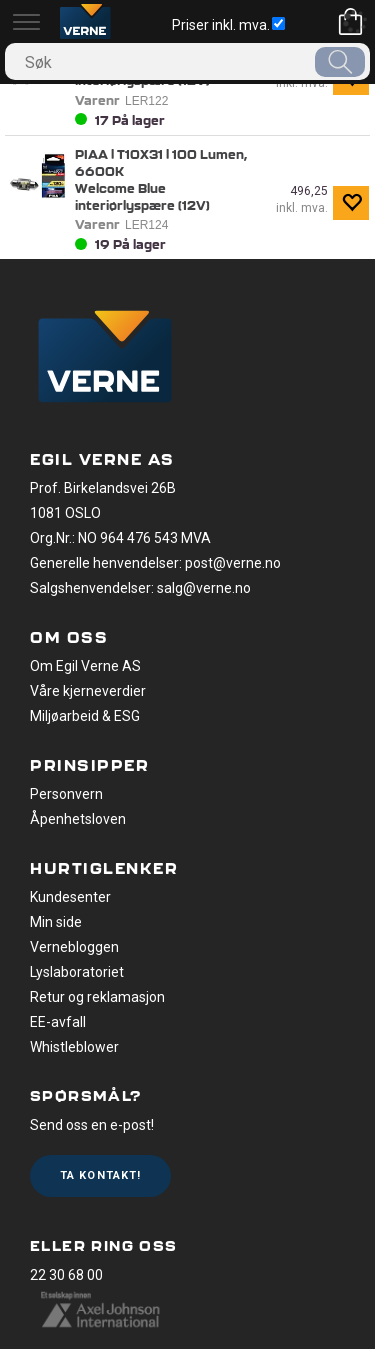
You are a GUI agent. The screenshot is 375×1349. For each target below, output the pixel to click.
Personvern (66, 794)
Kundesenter (70, 897)
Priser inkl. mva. (228, 25)
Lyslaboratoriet (77, 972)
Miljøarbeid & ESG (85, 716)
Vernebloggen (74, 947)
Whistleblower (74, 1047)
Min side (56, 922)
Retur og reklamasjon (97, 997)
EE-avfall (58, 1022)
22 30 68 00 (66, 1275)
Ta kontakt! (100, 1175)
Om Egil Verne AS (85, 666)
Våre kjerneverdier (88, 691)
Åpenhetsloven (78, 819)
